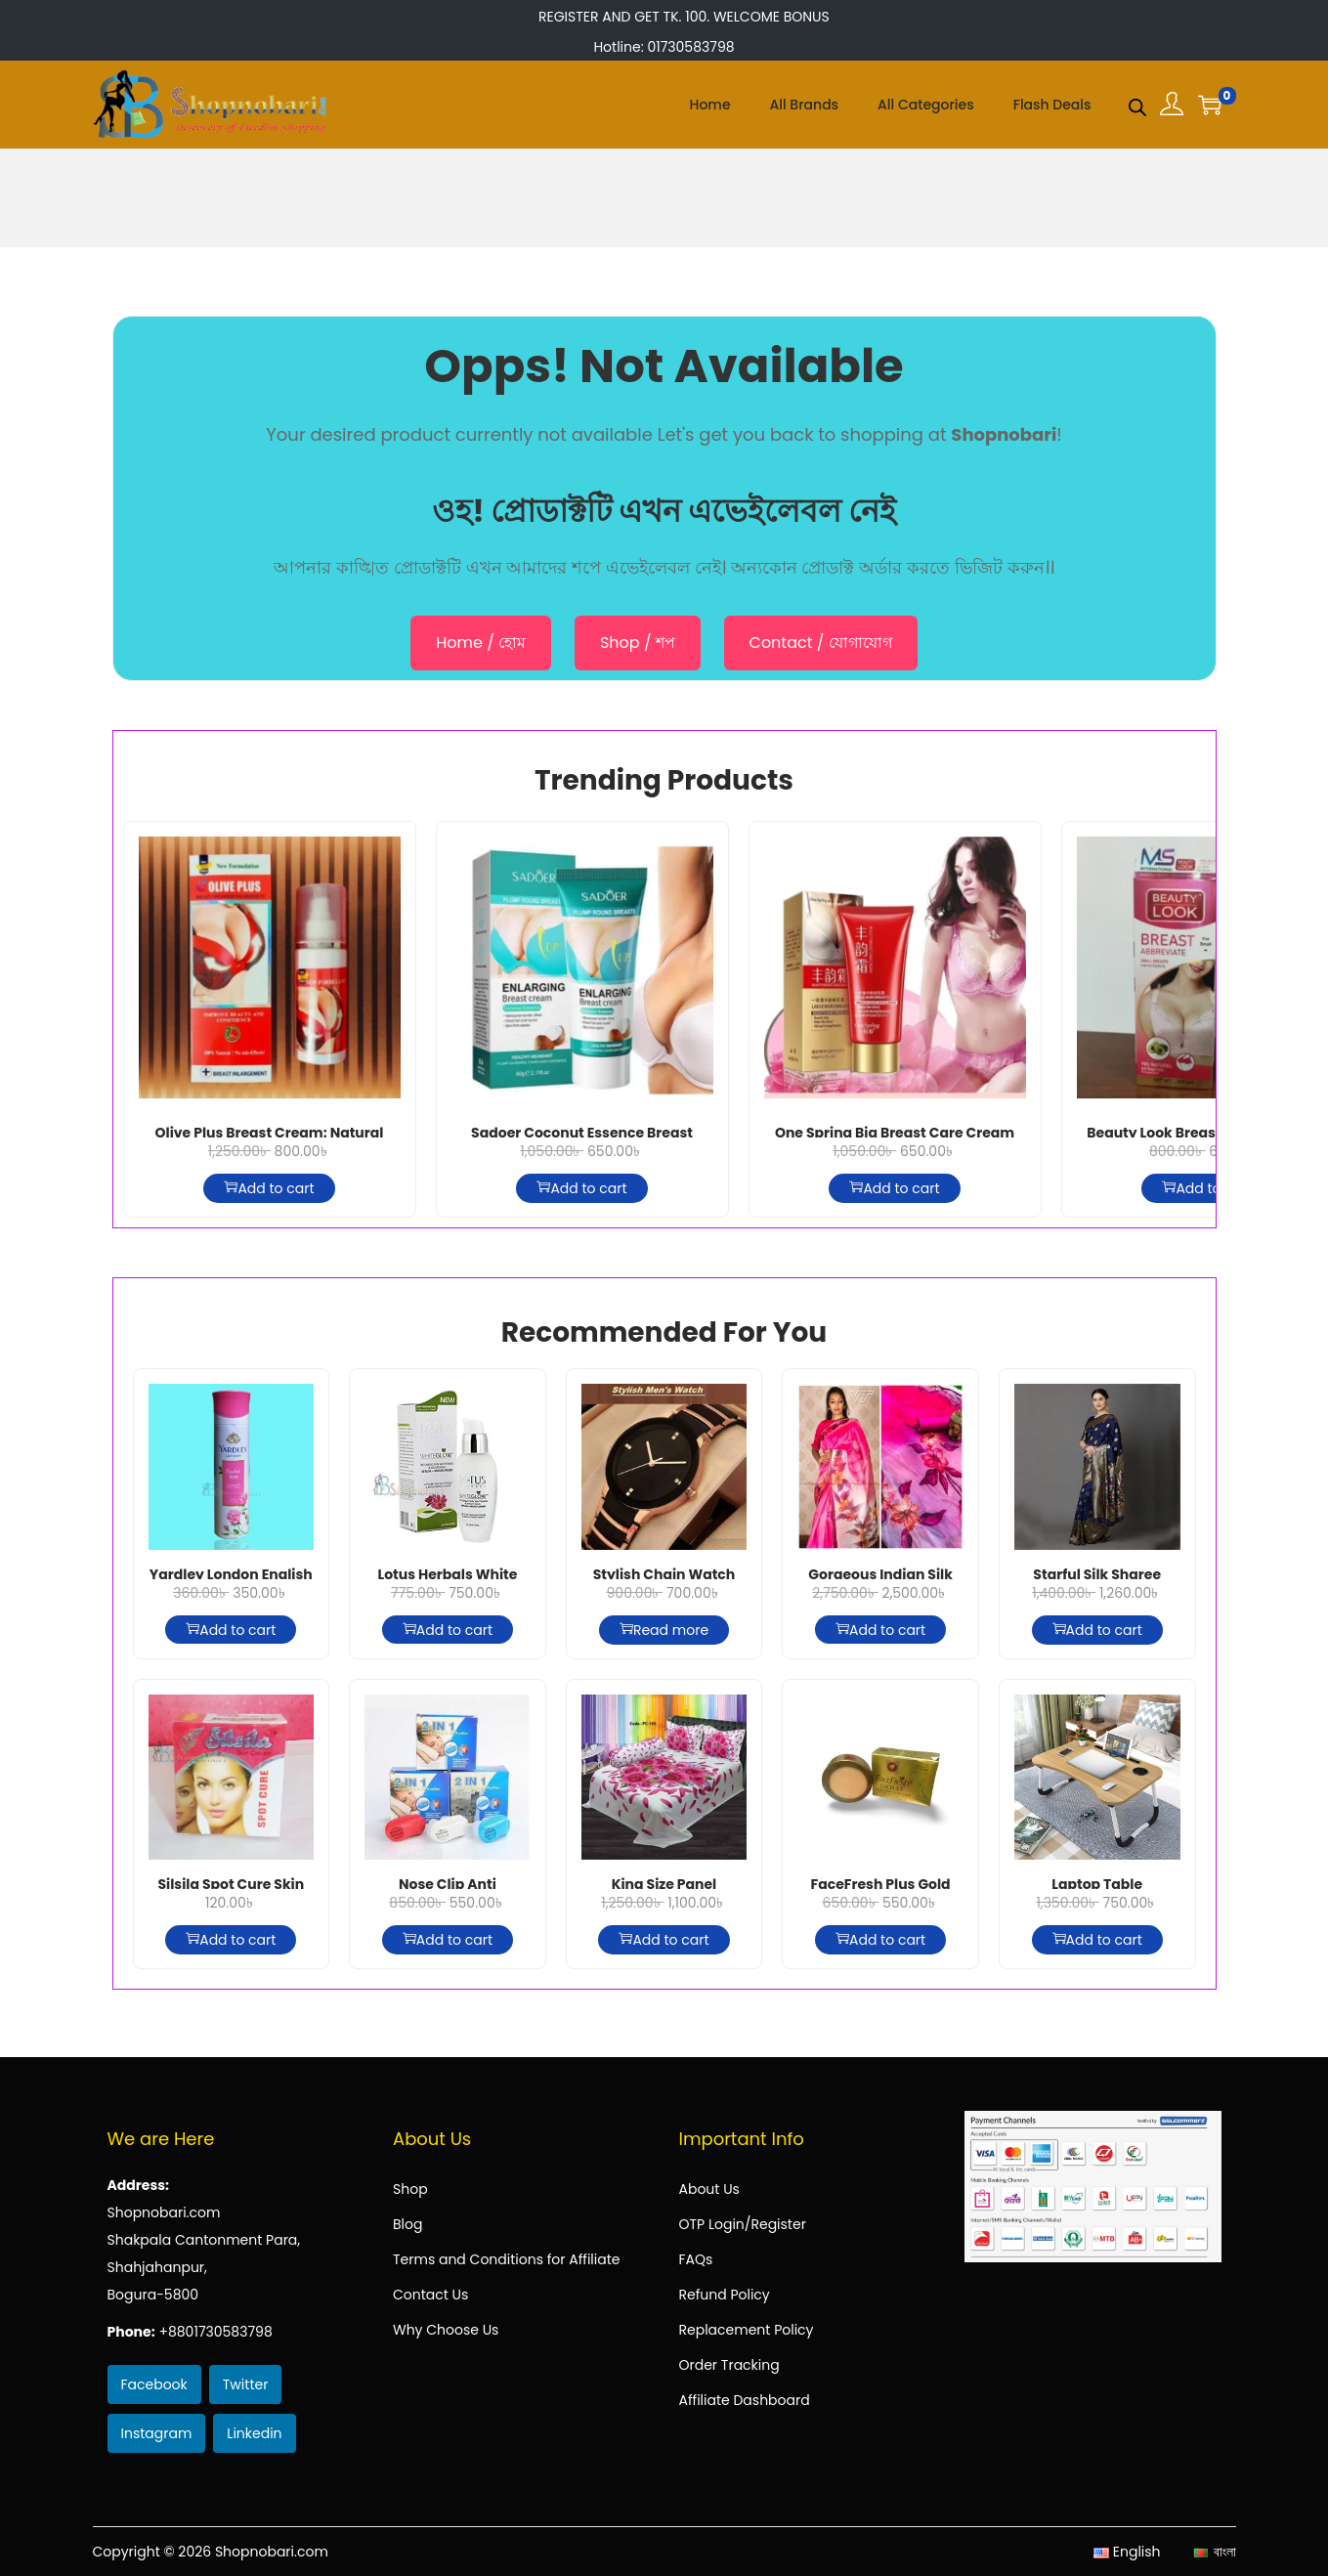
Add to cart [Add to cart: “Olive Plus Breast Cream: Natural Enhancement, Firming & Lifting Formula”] (269, 1188)
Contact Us (430, 2294)
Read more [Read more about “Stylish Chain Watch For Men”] (664, 1630)
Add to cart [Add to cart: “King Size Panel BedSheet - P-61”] (663, 1940)
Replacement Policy (746, 2330)
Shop (410, 2189)
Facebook (154, 2384)
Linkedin (254, 2433)
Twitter (246, 2384)
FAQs (696, 2259)
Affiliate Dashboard (744, 2400)
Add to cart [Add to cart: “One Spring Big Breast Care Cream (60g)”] (894, 1188)
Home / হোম (481, 642)
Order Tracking (729, 2365)
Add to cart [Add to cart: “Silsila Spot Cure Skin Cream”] (231, 1940)
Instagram (157, 2433)
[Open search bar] (1137, 103)
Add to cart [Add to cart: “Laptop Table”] (1097, 1940)
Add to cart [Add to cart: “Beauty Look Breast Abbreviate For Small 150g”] (1207, 1188)
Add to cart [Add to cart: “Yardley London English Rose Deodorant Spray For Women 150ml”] (231, 1630)
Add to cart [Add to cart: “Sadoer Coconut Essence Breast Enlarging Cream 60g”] (581, 1188)
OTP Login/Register (742, 2224)
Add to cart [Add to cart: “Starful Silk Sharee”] (1097, 1630)
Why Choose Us (445, 2330)
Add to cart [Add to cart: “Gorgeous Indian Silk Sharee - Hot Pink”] (880, 1630)
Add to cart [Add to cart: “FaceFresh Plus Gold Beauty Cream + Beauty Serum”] (880, 1940)
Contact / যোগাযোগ (821, 642)
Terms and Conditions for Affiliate (506, 2259)
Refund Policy (724, 2294)
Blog (407, 2224)
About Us (709, 2189)
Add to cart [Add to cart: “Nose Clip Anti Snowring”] (448, 1940)
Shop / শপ (637, 642)
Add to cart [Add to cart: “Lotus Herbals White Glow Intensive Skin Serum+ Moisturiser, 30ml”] (448, 1630)
